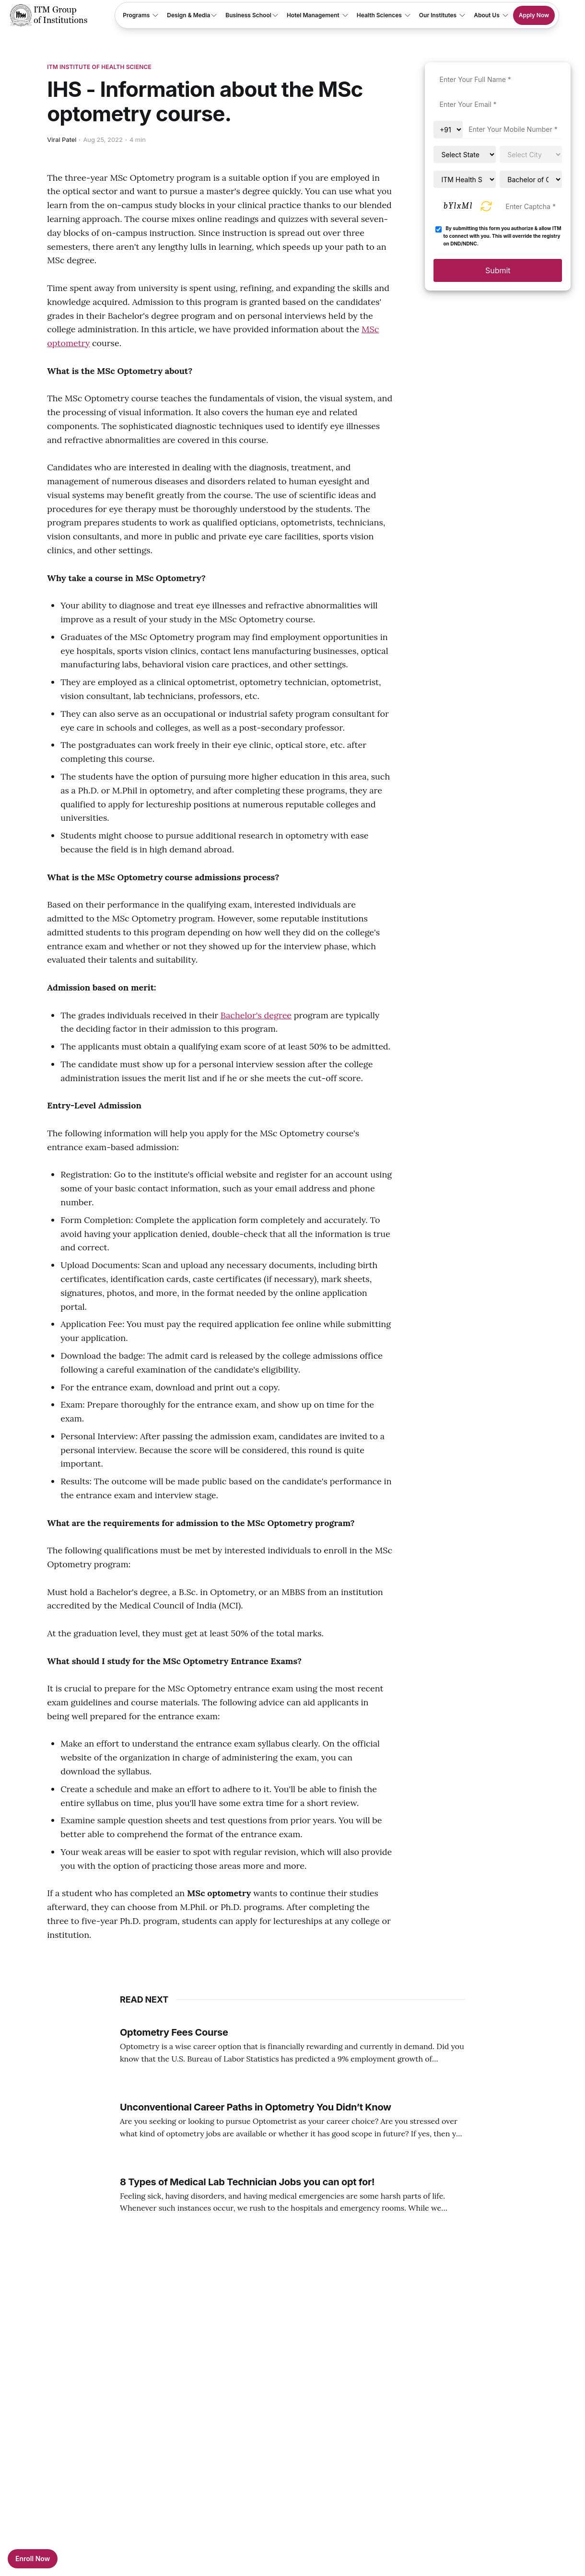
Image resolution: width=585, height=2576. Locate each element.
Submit (498, 270)
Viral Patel (61, 139)
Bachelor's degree (256, 1015)
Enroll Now (32, 2558)
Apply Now (534, 15)
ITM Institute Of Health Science (99, 66)
